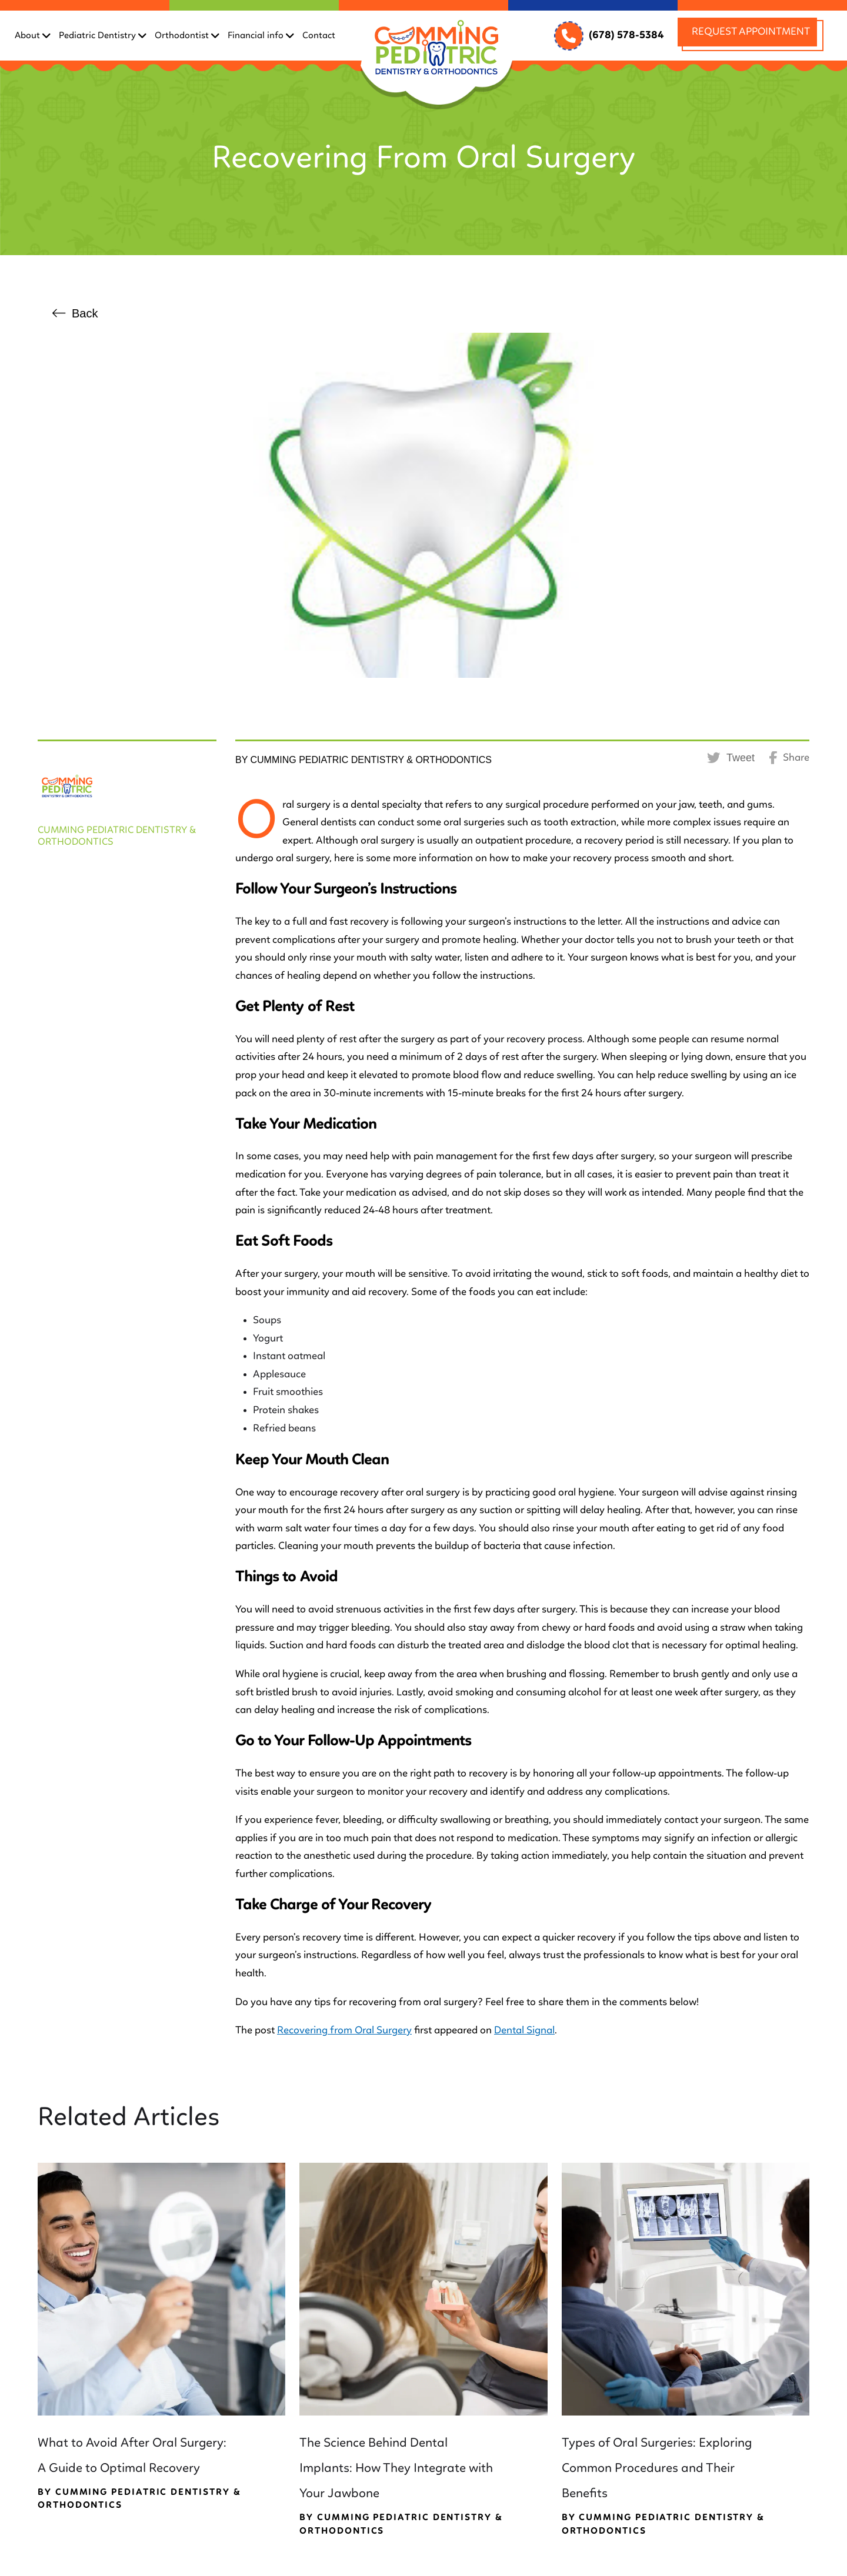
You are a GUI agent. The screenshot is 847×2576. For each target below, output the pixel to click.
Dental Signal (524, 2030)
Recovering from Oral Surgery (344, 2030)
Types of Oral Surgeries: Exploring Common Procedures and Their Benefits (657, 2468)
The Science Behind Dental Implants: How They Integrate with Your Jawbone (396, 2468)
